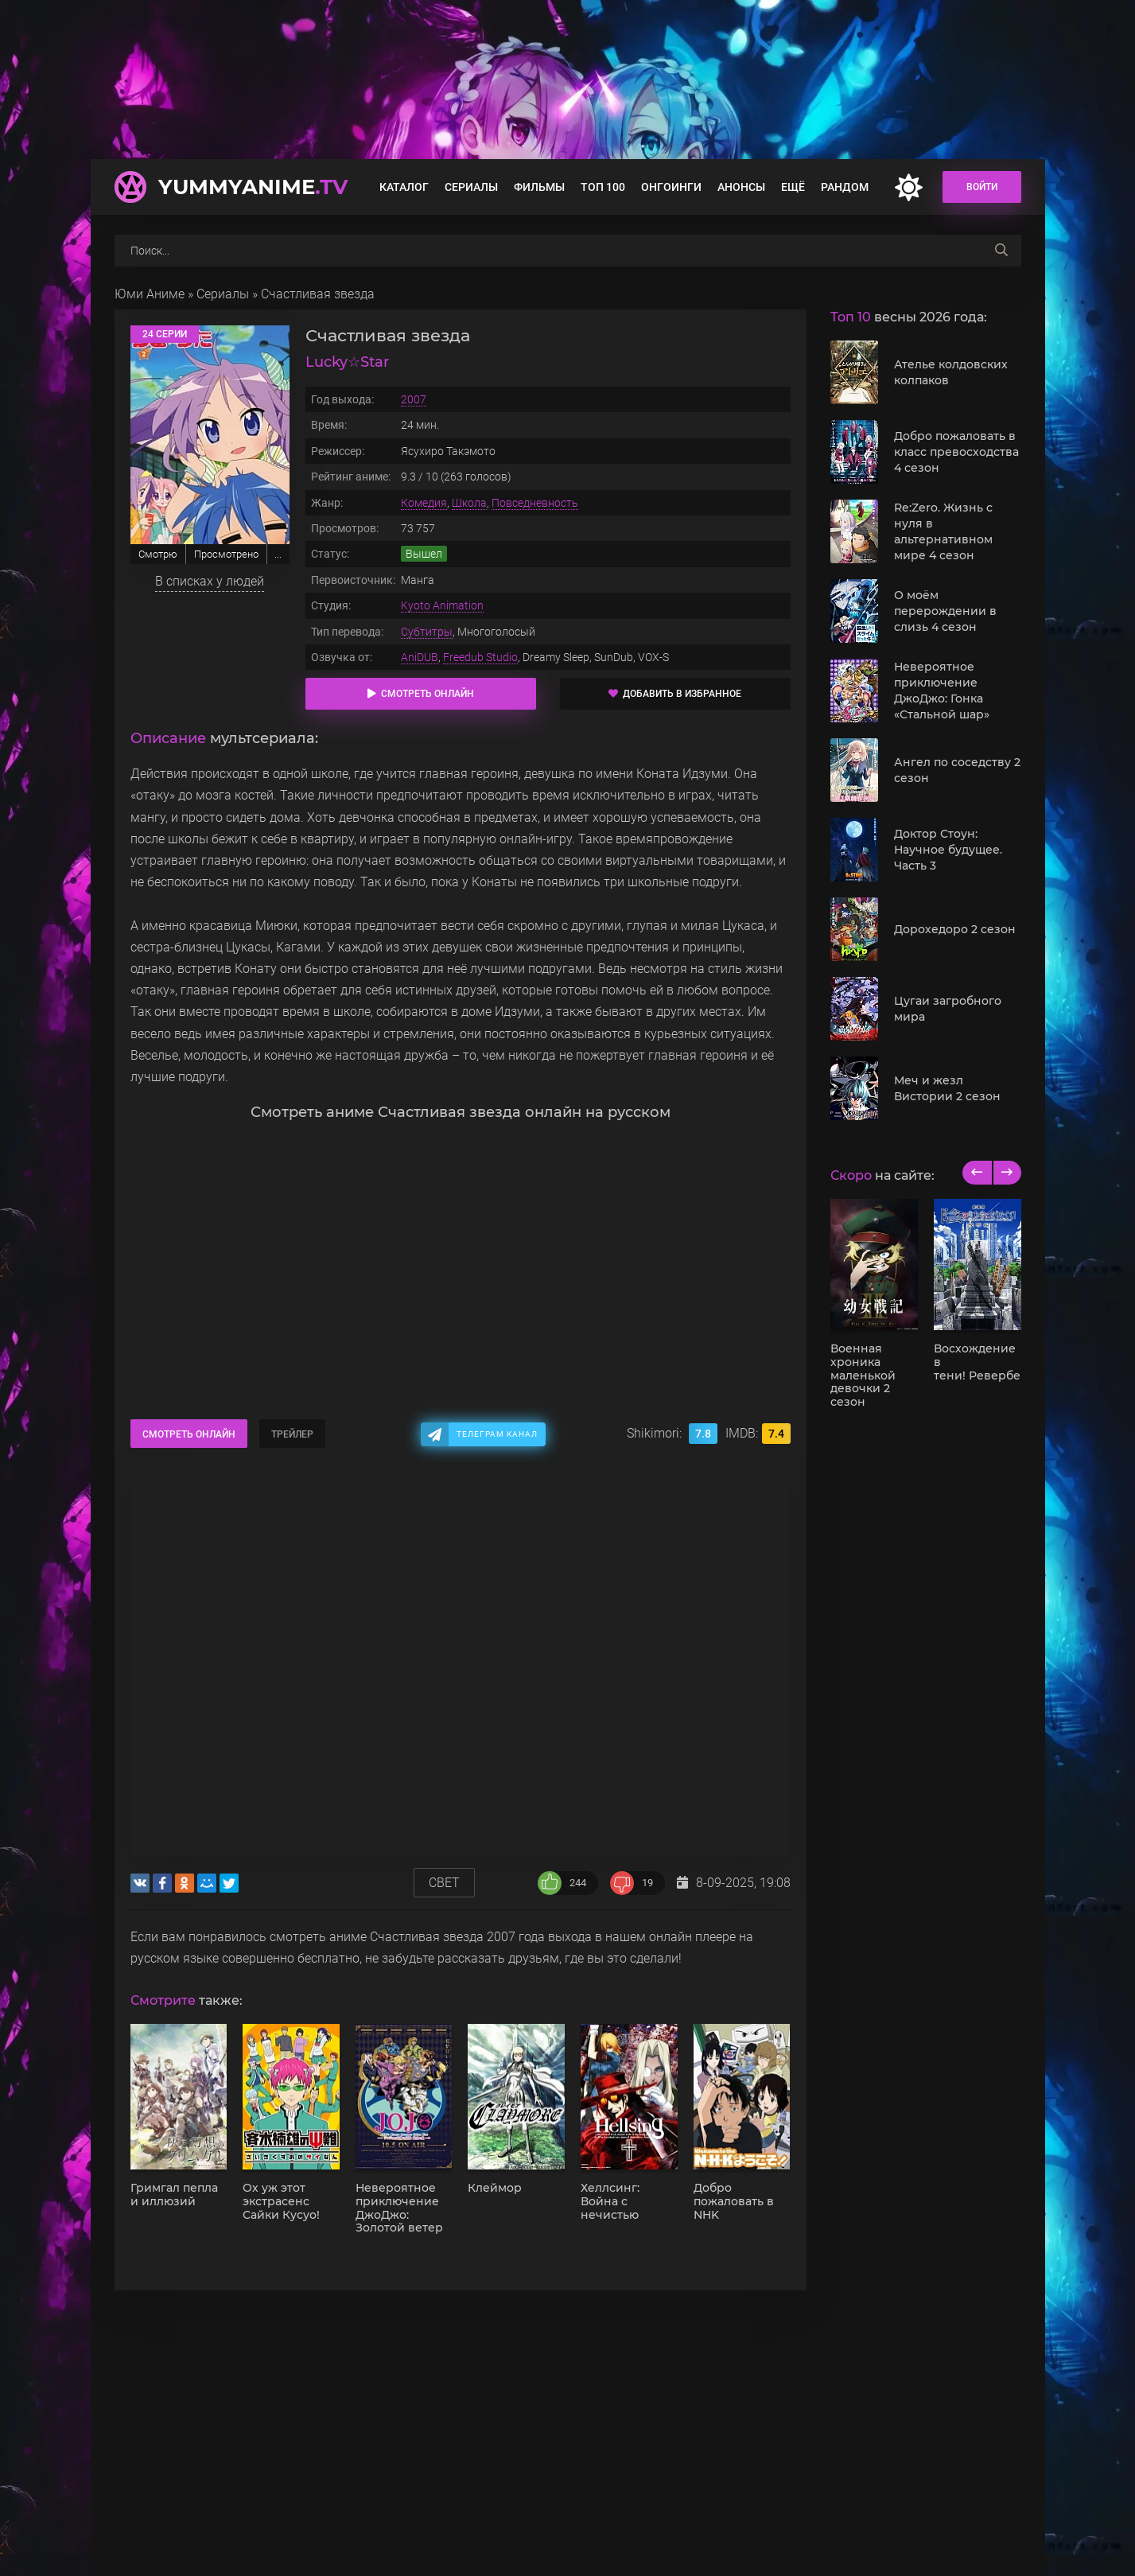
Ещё (793, 187)
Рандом (845, 187)
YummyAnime (253, 187)
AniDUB (419, 657)
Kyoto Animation (442, 605)
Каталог (404, 187)
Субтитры (427, 631)
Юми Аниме (150, 294)
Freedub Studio (480, 657)
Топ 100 (603, 187)
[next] (1006, 1173)
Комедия (424, 502)
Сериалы (471, 187)
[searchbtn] (1001, 251)
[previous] (977, 1173)
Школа (469, 502)
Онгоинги (671, 187)
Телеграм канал (497, 1434)
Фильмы (539, 187)
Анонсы (741, 187)
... (278, 554)
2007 (413, 399)
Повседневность (535, 502)
